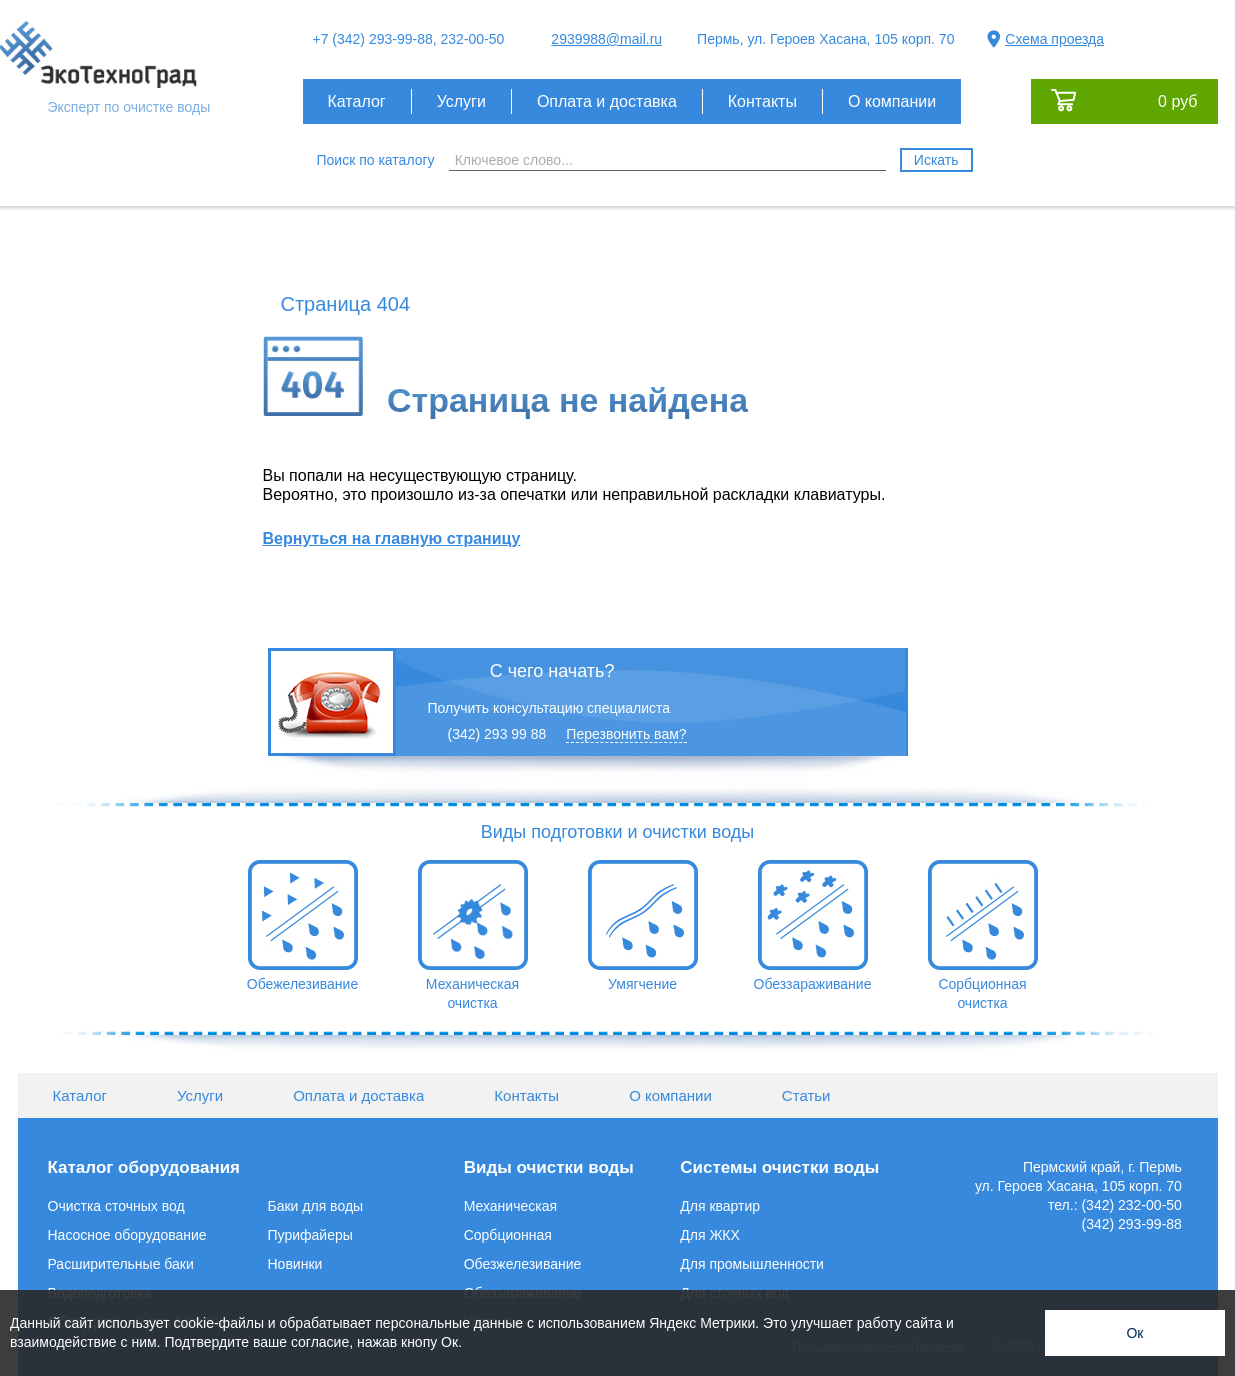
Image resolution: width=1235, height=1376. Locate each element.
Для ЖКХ (710, 1235)
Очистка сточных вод (116, 1206)
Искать (936, 160)
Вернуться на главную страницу (392, 538)
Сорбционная (508, 1235)
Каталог (357, 101)
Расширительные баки (121, 1264)
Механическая (510, 1206)
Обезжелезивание (523, 1264)
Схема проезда (1054, 39)
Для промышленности (752, 1264)
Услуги (461, 101)
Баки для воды (316, 1206)
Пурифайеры (310, 1235)
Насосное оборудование (127, 1235)
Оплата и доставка (607, 101)
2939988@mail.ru (606, 39)
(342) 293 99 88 (497, 734)
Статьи (806, 1095)
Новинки (295, 1264)
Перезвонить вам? (626, 734)
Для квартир (720, 1206)
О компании (892, 101)
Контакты (762, 101)
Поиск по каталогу (376, 160)
